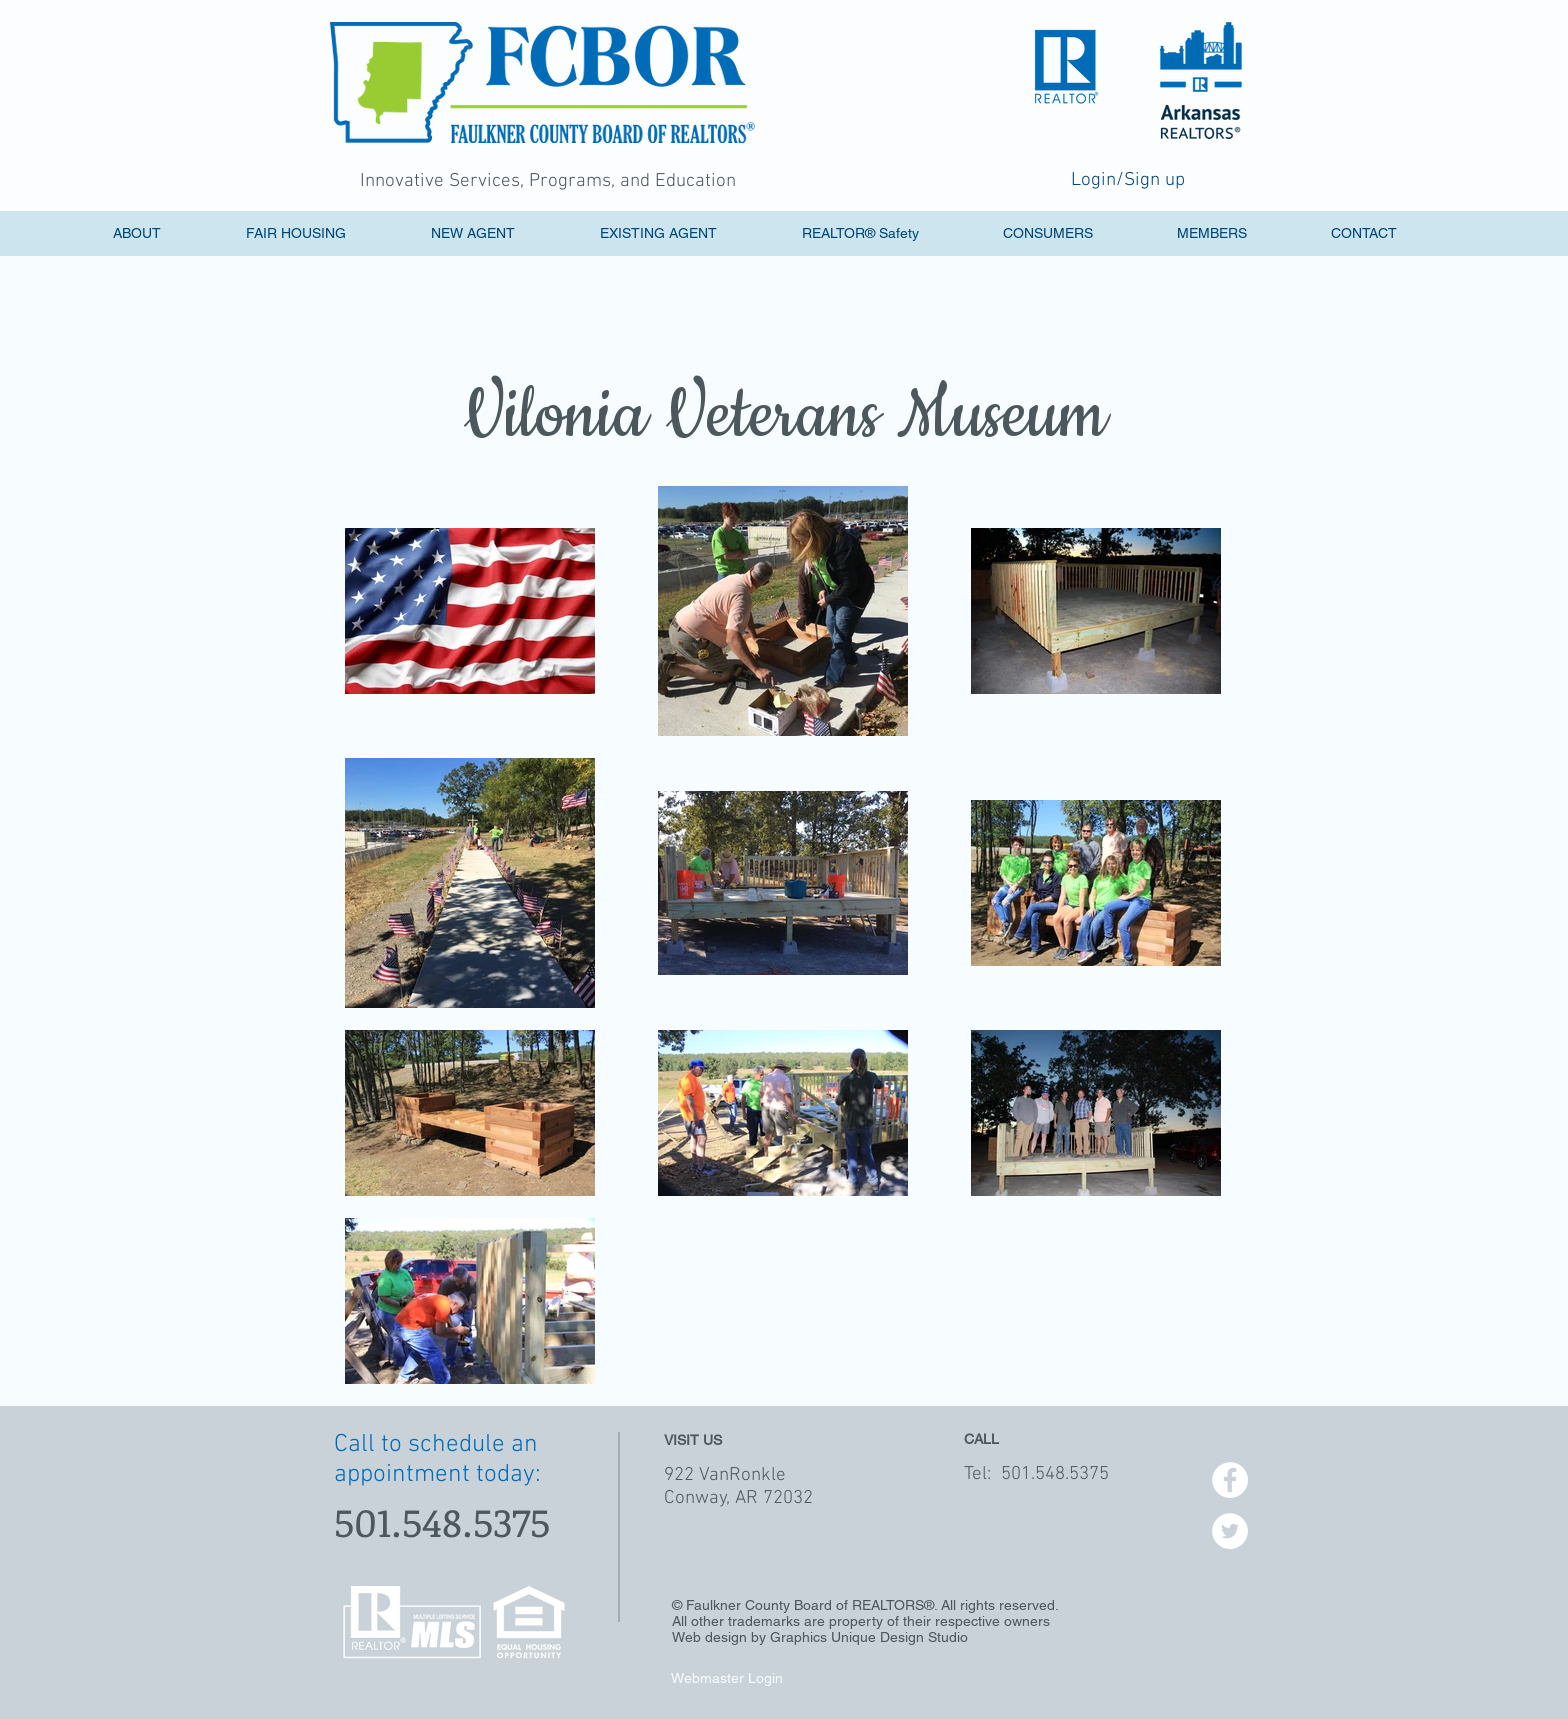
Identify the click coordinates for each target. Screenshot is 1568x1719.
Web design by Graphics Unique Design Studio (820, 1637)
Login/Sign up (1128, 180)
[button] (502, 233)
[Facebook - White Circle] (1230, 1480)
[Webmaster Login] (726, 1678)
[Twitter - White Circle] (1230, 1531)
